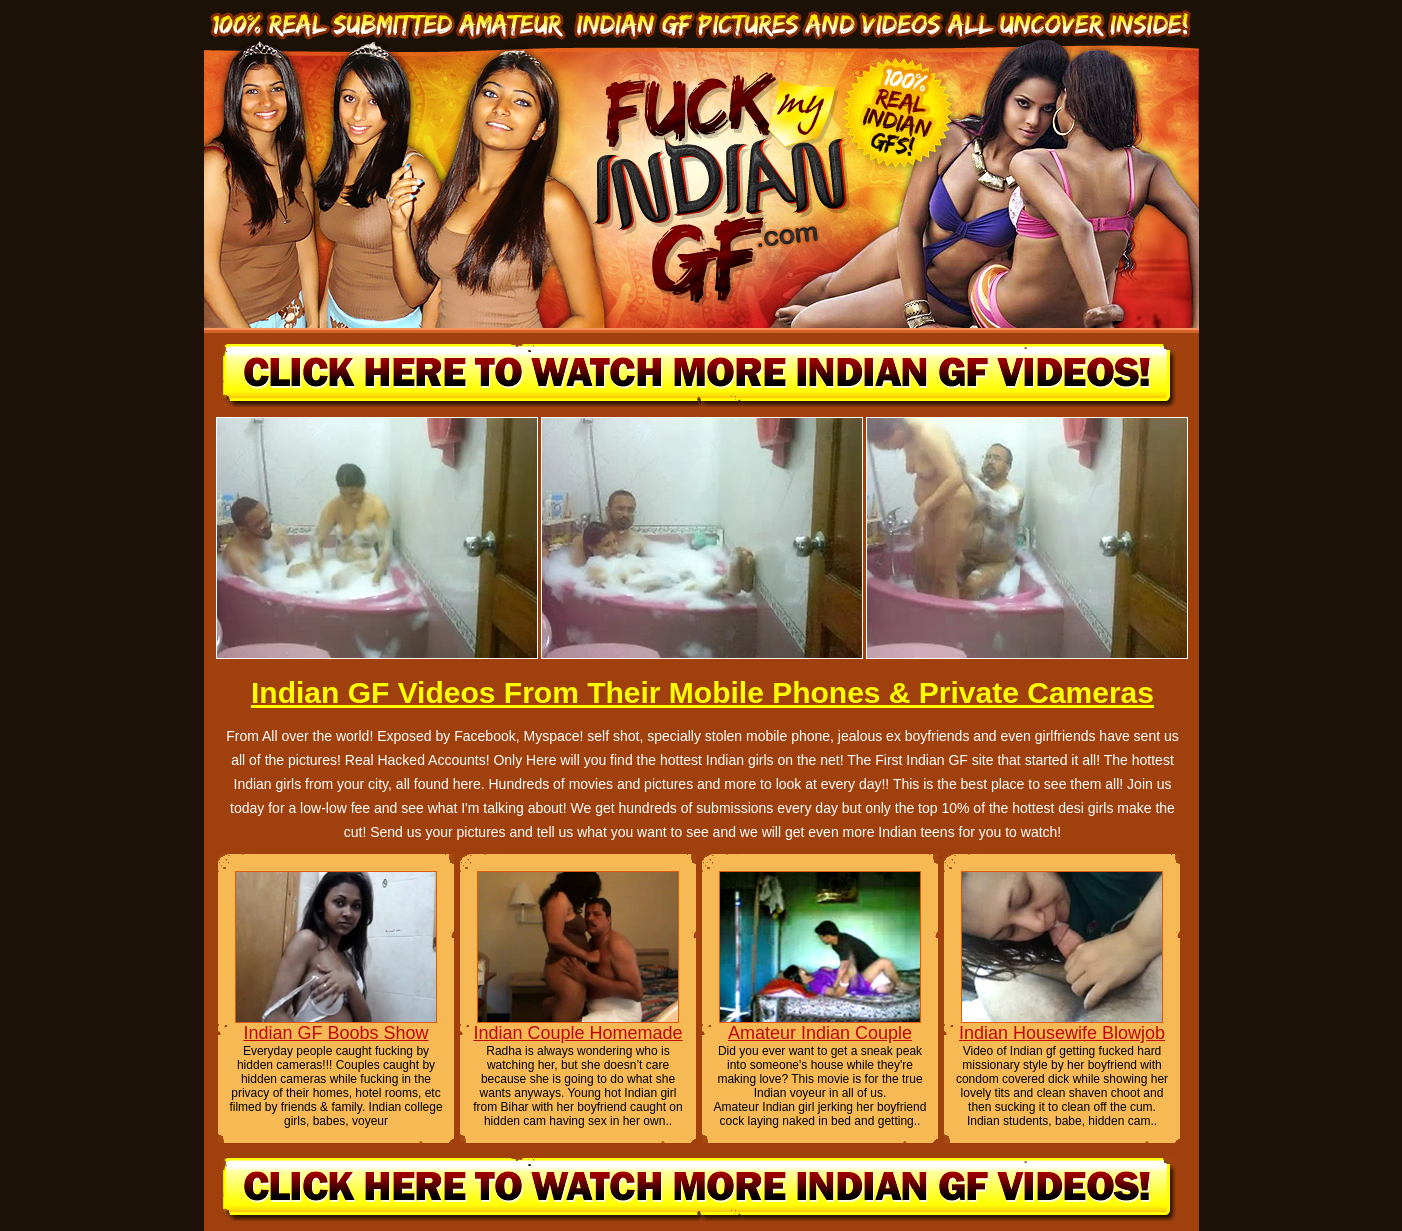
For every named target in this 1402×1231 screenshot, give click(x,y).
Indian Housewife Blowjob (1062, 1033)
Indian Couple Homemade (577, 1033)
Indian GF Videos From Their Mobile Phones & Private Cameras (702, 692)
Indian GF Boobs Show (335, 1033)
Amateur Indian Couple (820, 1033)
